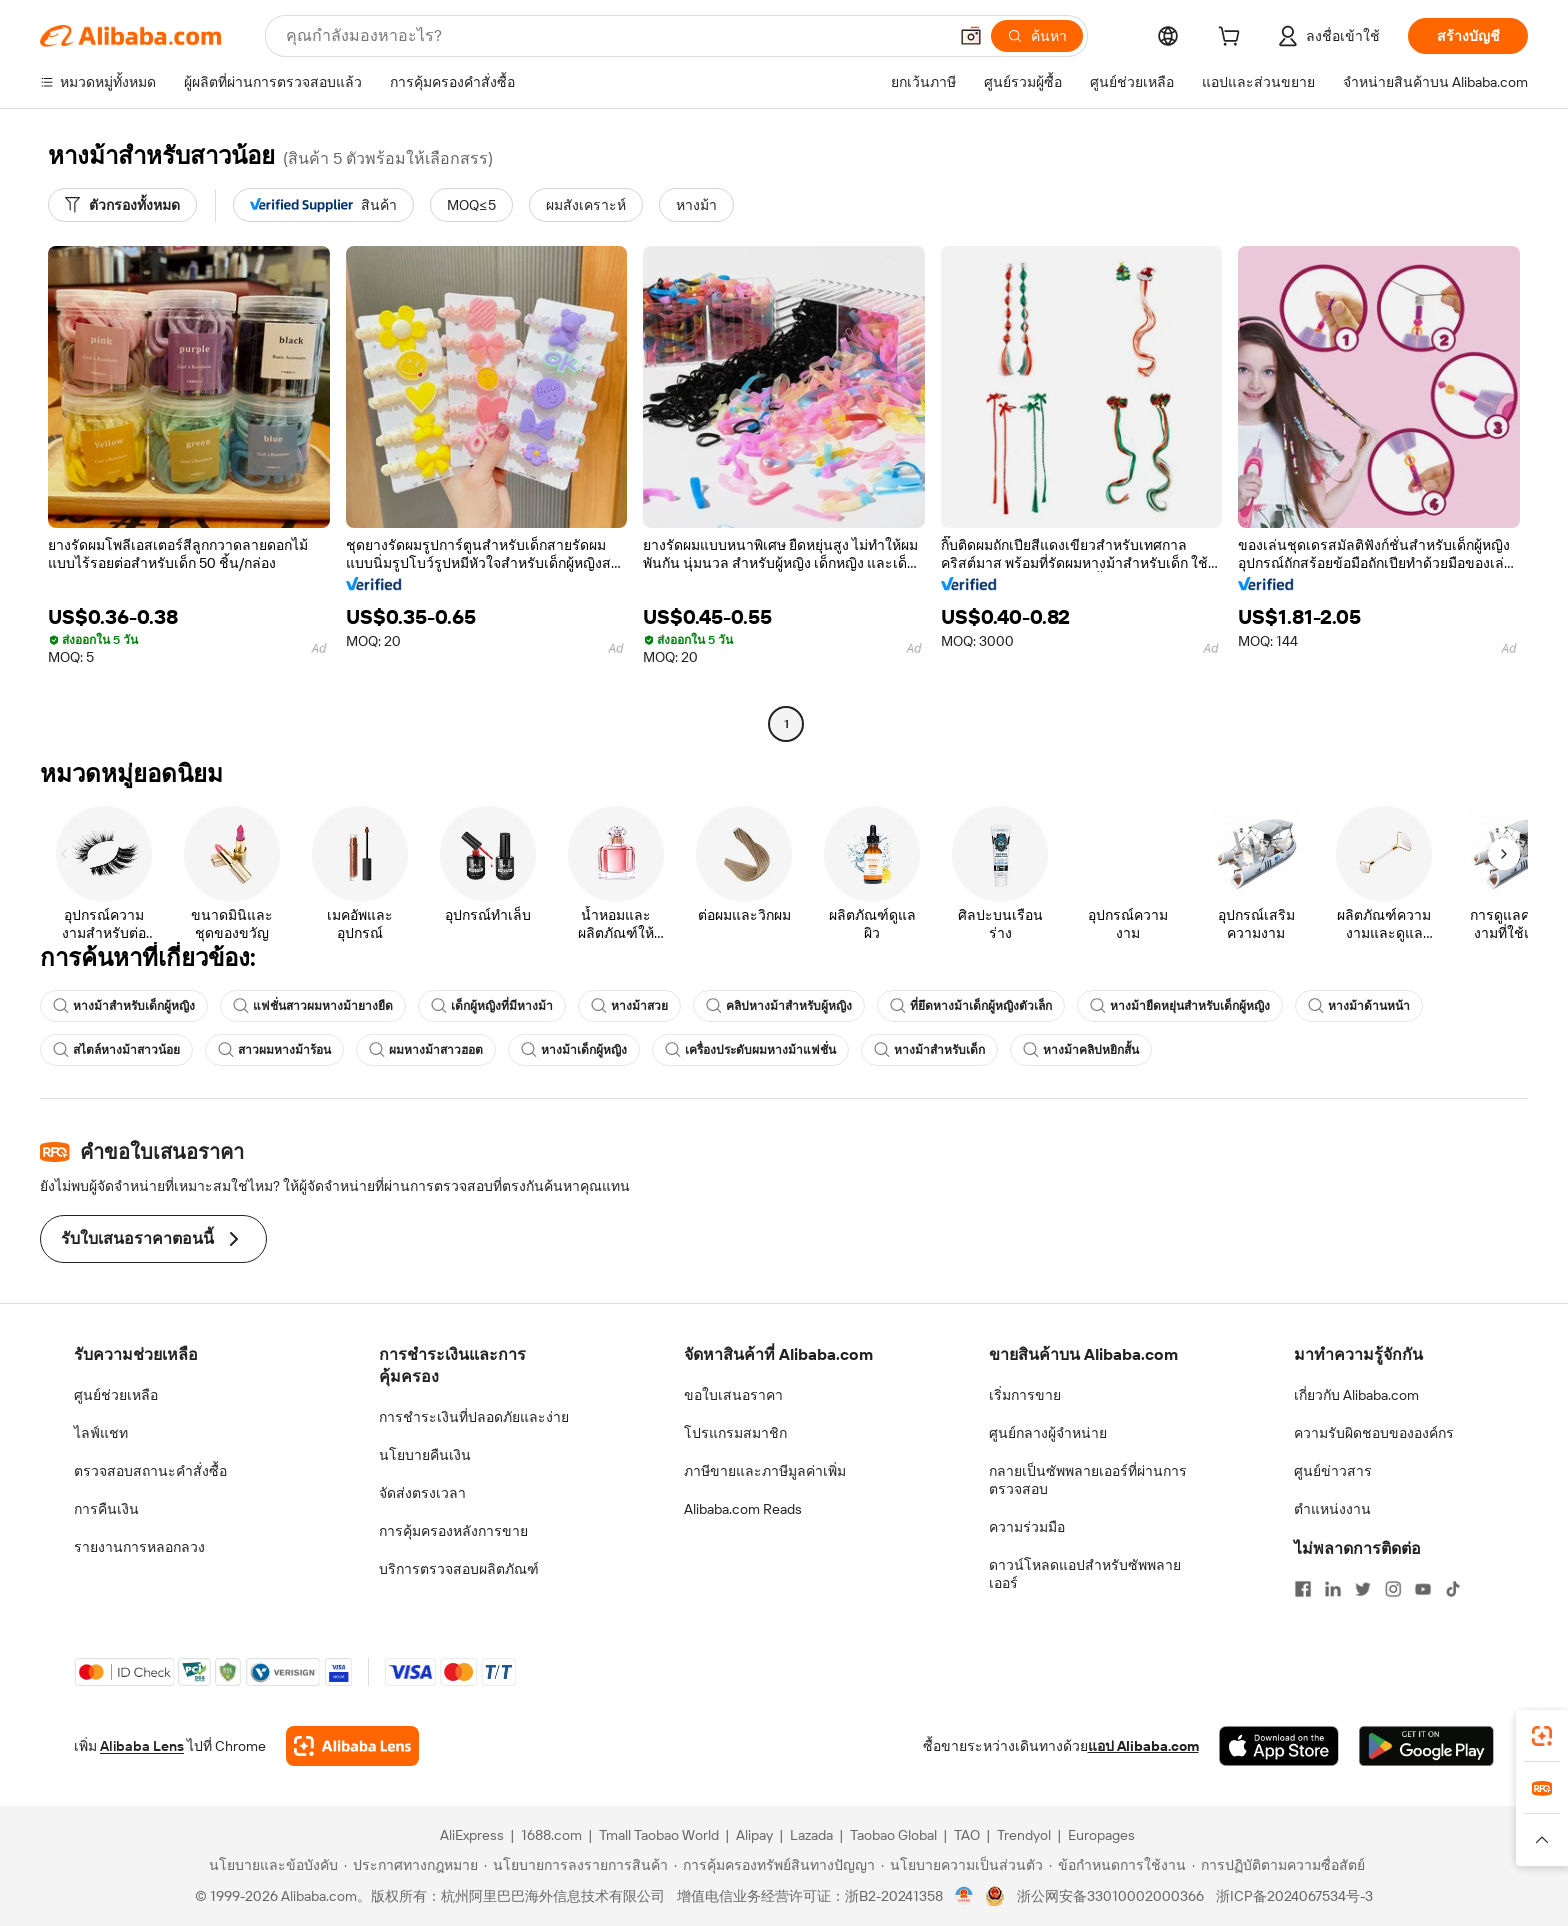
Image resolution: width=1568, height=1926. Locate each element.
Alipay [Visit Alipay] (754, 1835)
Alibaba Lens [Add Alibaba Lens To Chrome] (142, 1746)
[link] (1542, 1736)
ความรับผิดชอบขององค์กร (1374, 1433)
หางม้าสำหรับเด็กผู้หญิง (124, 1006)
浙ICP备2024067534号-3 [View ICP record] (1294, 1896)
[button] (971, 36)
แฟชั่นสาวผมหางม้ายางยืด (313, 1006)
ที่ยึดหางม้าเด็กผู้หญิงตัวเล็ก (971, 1006)
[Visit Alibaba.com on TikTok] (1453, 1589)
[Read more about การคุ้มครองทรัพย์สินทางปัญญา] (774, 1865)
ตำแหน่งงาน (1332, 1509)
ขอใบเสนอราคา (733, 1395)
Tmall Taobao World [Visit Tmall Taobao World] (659, 1835)
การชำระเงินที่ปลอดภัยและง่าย (474, 1417)
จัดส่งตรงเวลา (422, 1493)
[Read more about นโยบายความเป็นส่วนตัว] (962, 1865)
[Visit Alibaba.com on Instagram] (1393, 1589)
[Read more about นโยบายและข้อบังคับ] (270, 1865)
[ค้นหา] (1037, 36)
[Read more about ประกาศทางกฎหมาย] (411, 1865)
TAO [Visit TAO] (967, 1835)
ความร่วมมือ (1027, 1527)
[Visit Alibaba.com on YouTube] (1423, 1589)
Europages (1101, 1835)
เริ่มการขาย (1025, 1395)
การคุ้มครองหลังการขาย (453, 1531)
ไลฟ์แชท (101, 1433)
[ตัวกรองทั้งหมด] (122, 205)
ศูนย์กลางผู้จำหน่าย (1048, 1433)
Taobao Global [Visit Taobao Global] (893, 1835)
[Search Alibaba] (614, 36)
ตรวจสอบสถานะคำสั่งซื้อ (150, 1471)
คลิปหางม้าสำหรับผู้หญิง (779, 1006)
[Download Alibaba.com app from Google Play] (1426, 1746)
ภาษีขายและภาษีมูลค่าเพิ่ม (765, 1471)
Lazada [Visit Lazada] (811, 1835)
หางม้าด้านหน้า (1359, 1006)
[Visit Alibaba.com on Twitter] (1363, 1589)
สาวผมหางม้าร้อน (274, 1050)
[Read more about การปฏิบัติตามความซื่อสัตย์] (1278, 1865)
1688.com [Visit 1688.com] (551, 1835)
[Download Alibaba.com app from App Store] (1279, 1746)
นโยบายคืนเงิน (425, 1455)
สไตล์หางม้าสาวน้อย (116, 1050)
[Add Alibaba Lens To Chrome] (352, 1746)
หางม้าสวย (629, 1006)
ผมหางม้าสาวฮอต (426, 1050)
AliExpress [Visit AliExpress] (472, 1835)
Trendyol (1024, 1835)
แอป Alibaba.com (1143, 1746)
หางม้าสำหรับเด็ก (929, 1050)
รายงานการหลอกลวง (139, 1547)
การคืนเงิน (106, 1509)
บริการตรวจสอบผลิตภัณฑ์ (459, 1569)
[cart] (1233, 39)
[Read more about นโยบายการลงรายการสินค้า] (576, 1865)
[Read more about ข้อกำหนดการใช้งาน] (1117, 1865)
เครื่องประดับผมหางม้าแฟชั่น (750, 1050)
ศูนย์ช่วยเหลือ (116, 1395)
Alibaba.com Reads (743, 1509)
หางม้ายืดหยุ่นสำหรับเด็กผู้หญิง (1180, 1006)
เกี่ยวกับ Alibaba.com (1356, 1395)
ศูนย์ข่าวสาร (1333, 1471)
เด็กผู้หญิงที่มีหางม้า (492, 1006)
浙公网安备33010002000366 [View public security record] (1110, 1896)
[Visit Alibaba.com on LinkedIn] (1333, 1589)
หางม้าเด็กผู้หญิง (574, 1050)
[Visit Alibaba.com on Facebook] (1303, 1589)
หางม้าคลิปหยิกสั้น (1081, 1050)
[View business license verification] (964, 1896)
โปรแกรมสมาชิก (735, 1433)
